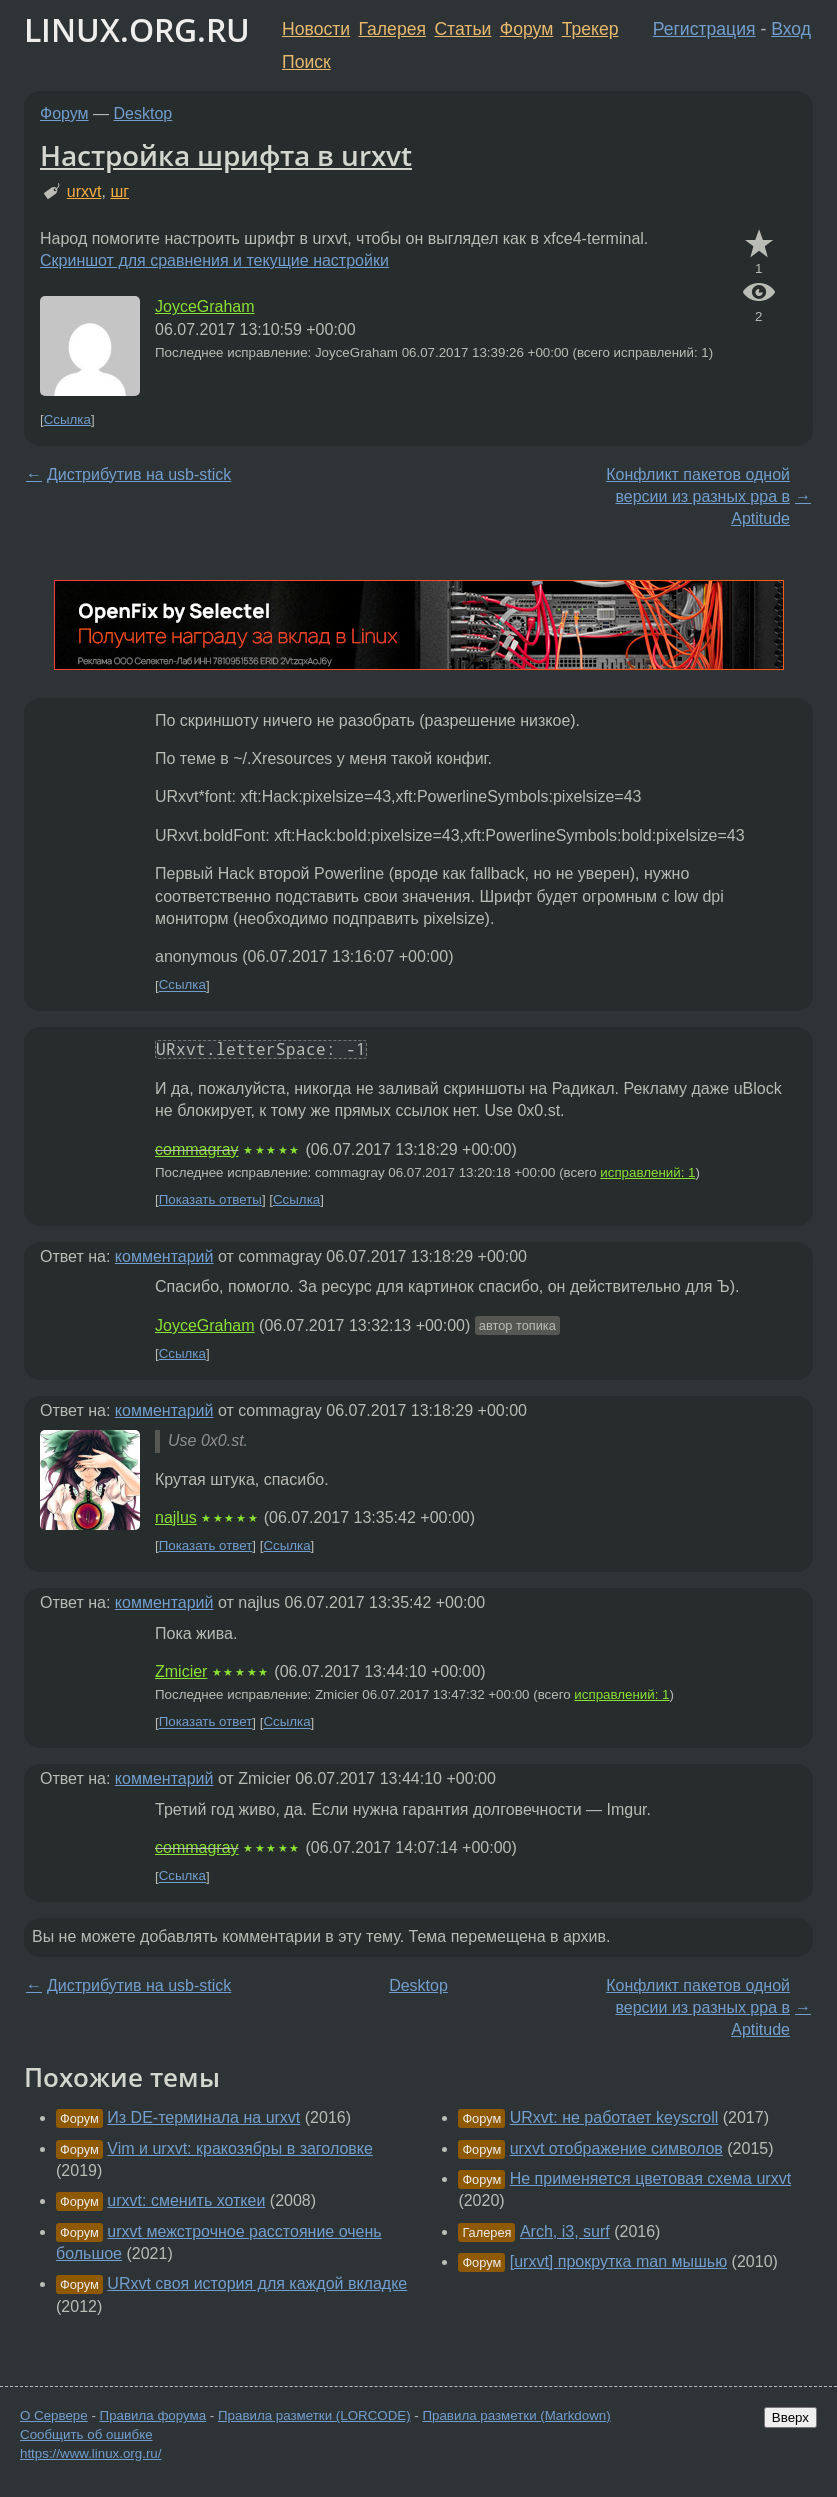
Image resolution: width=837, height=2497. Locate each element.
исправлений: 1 (647, 1172)
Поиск (306, 62)
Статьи (462, 29)
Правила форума (153, 2415)
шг (119, 191)
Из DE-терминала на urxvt (203, 2117)
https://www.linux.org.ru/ (90, 2453)
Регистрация (704, 29)
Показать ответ (206, 1545)
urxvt (84, 191)
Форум (526, 29)
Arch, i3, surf (565, 2231)
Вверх (790, 2417)
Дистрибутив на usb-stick (139, 474)
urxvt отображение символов (616, 2148)
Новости (316, 29)
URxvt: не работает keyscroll (614, 2117)
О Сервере (54, 2415)
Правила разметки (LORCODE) (314, 2415)
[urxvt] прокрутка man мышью (618, 2261)
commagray (197, 1149)
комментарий (164, 1256)
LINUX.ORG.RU (137, 29)
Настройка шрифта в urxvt (226, 155)
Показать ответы (210, 1199)
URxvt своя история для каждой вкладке (257, 2283)
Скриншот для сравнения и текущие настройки (214, 260)
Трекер (590, 29)
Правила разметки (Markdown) (516, 2415)
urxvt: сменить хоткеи (186, 2200)
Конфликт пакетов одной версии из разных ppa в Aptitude (698, 497)
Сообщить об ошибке (86, 2434)
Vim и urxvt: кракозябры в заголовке (240, 2148)
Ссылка (67, 419)
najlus (176, 1517)
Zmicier (181, 1671)
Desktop (143, 113)
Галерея (392, 29)
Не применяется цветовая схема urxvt (650, 2178)
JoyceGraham (205, 306)
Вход (791, 29)
